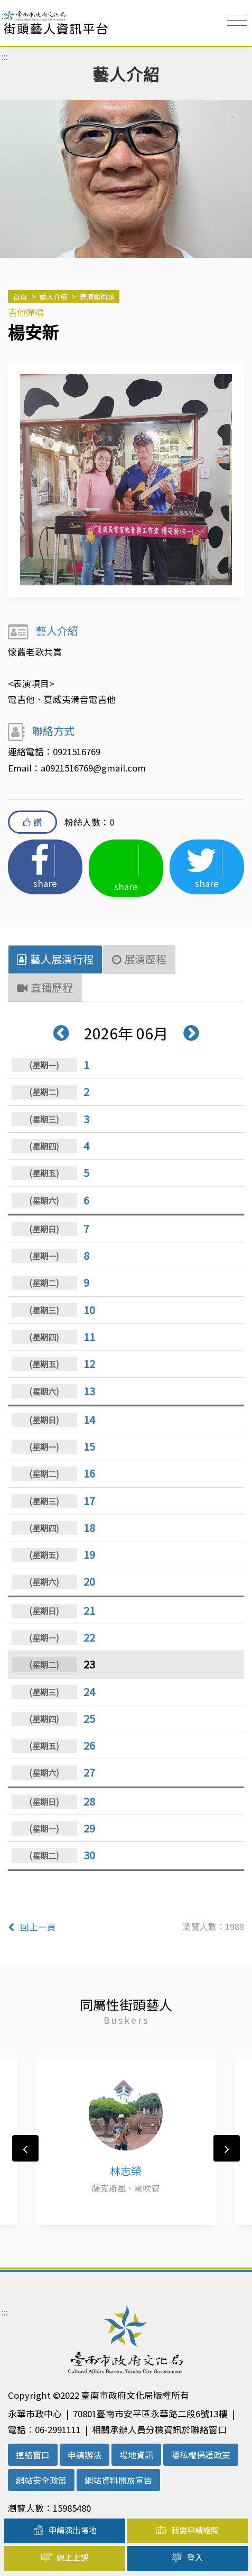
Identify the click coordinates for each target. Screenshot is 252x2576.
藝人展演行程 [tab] (55, 959)
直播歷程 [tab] (45, 987)
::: (5, 15)
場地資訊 (136, 2454)
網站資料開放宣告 (118, 2480)
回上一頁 (32, 1927)
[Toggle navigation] (237, 20)
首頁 (20, 296)
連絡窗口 (33, 2454)
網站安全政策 (41, 2480)
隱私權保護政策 (200, 2454)
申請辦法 (84, 2454)
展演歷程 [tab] (139, 959)
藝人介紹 (53, 296)
